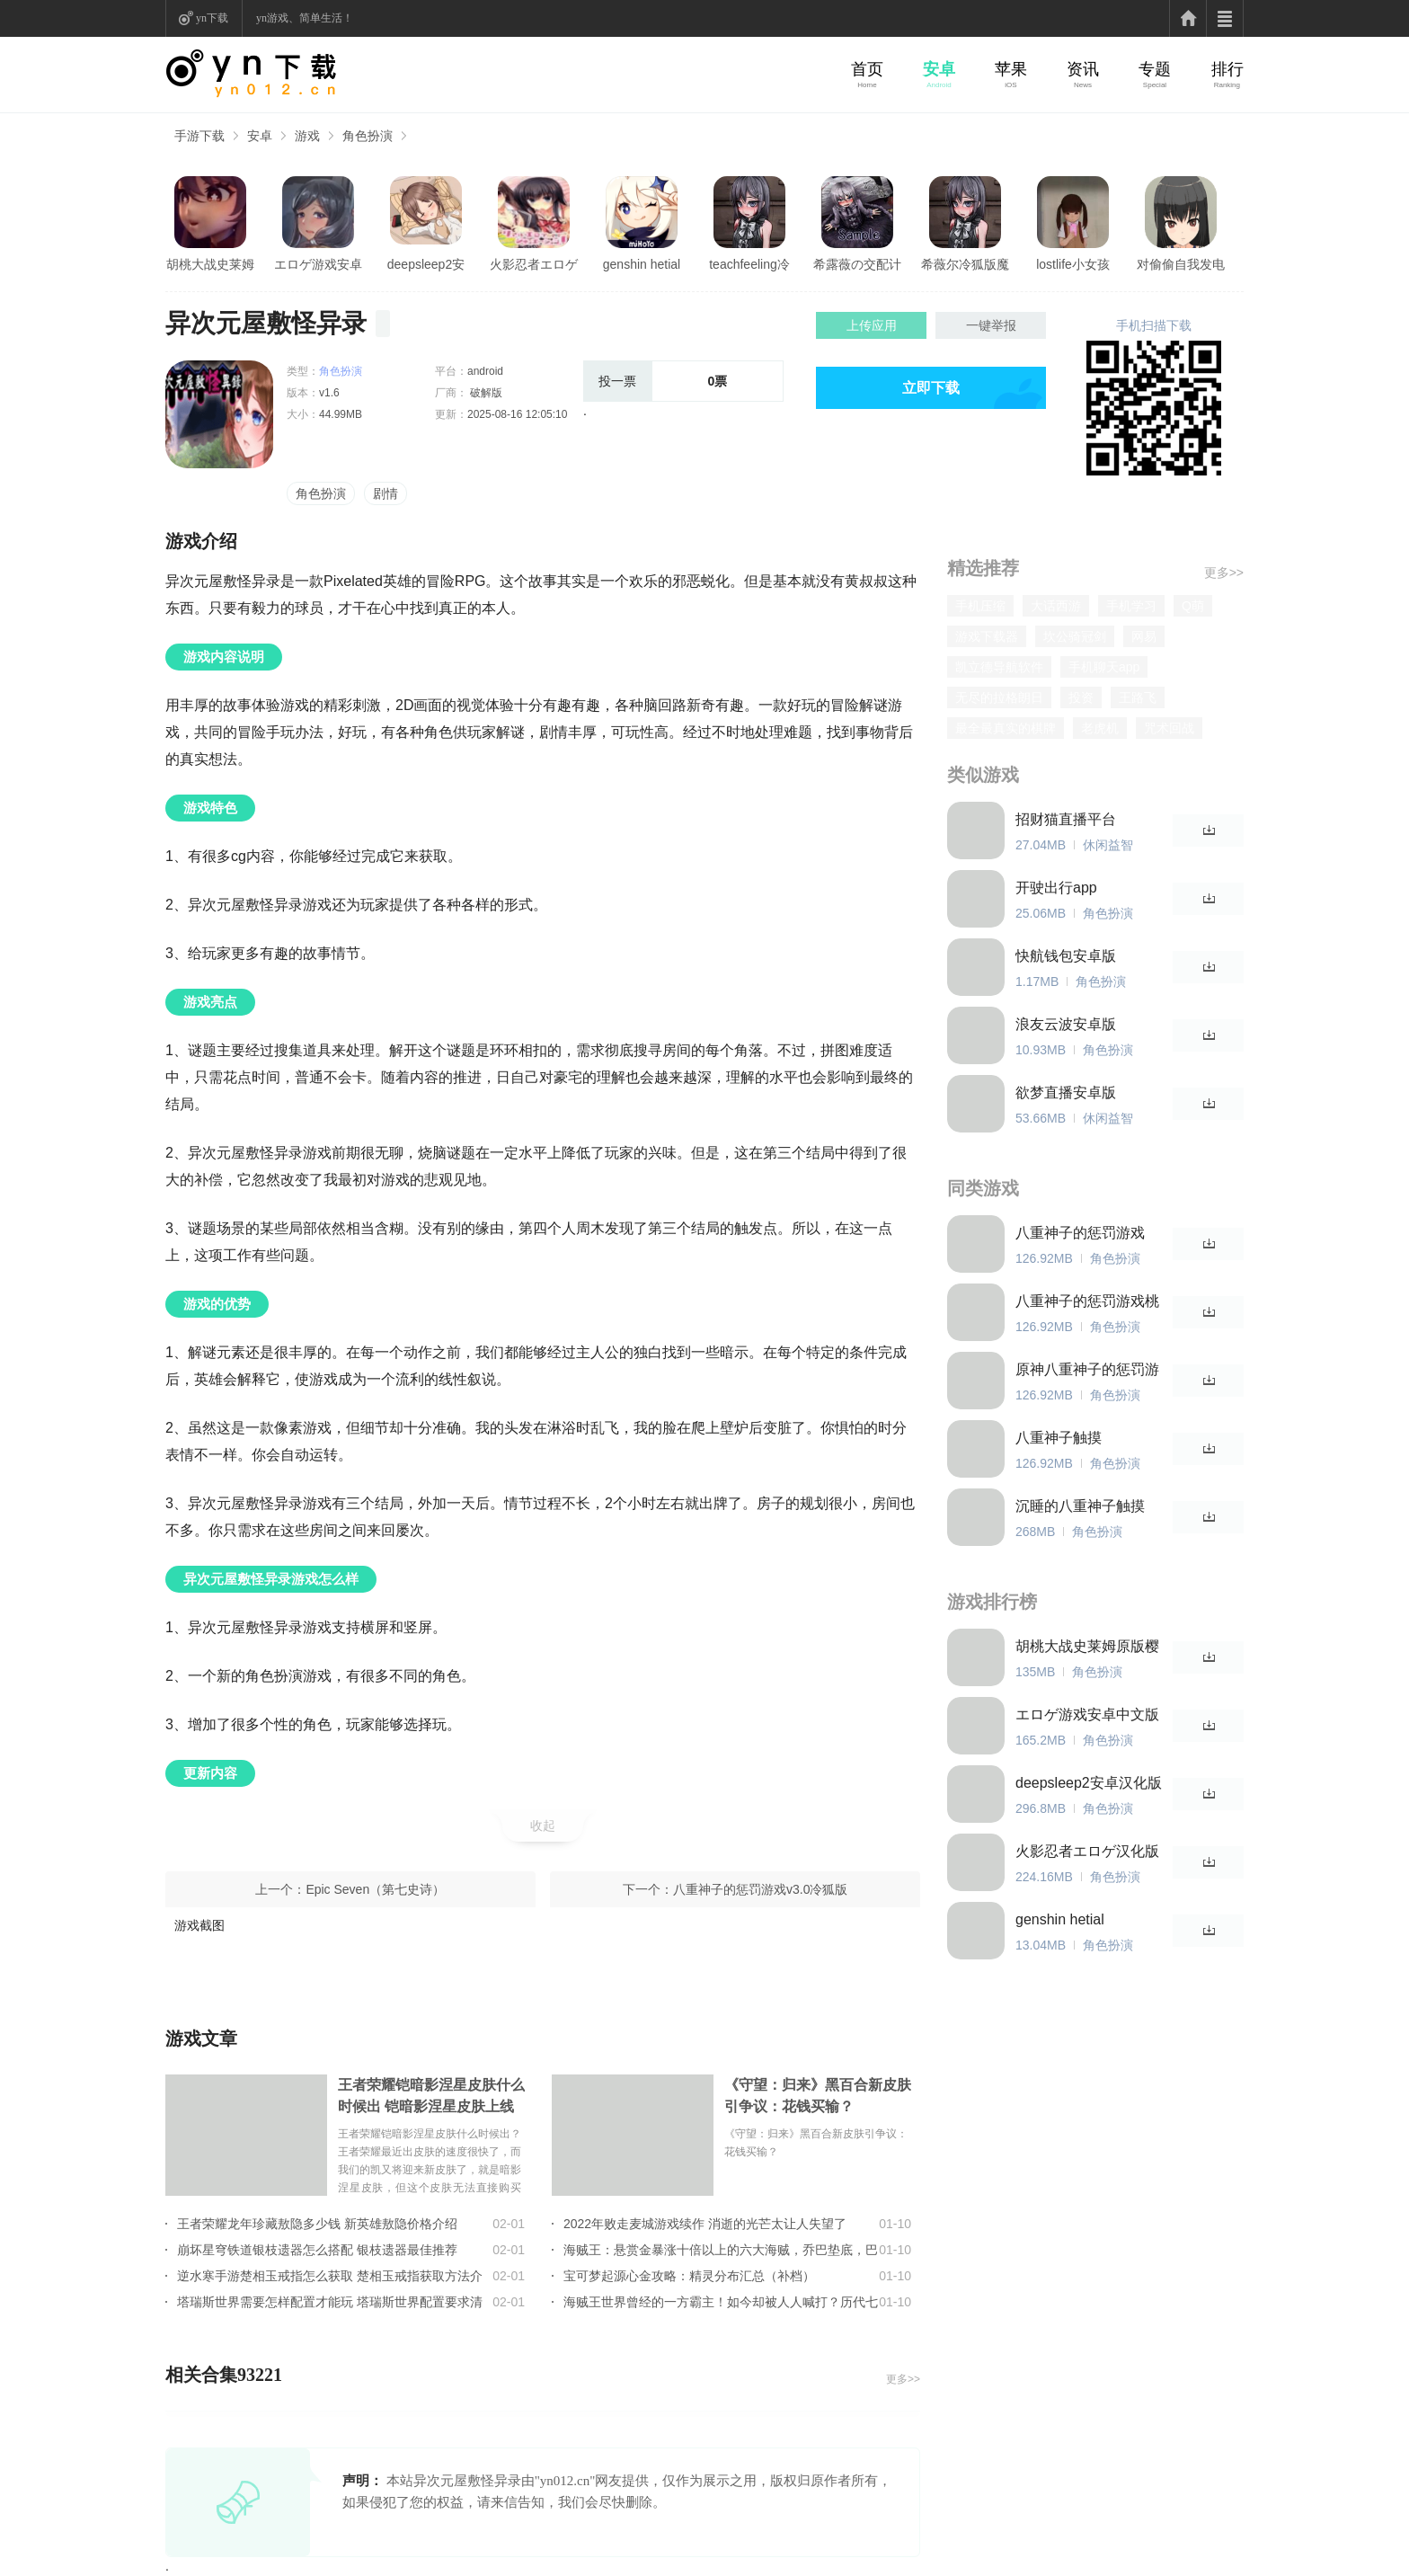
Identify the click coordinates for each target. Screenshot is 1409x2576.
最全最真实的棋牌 (1005, 728)
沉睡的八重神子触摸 (1080, 1506)
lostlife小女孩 (1073, 264)
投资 (1081, 697)
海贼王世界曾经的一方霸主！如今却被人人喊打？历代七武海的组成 (720, 2302)
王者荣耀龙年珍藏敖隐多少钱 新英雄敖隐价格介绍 (317, 2223)
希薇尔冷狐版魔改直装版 (965, 265)
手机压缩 (980, 606)
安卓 (939, 69)
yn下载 (212, 18)
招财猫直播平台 (1065, 819)
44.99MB (340, 414)
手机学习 (1131, 606)
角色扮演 (367, 136)
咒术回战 (1169, 728)
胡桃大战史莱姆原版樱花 (210, 265)
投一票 (617, 381)
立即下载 (931, 387)
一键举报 (991, 325)
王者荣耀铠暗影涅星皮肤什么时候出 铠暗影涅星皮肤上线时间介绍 (431, 2097)
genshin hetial (641, 264)
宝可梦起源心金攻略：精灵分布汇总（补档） (689, 2276)
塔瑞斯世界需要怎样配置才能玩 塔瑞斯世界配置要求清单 (330, 2302)
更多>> (903, 2379)
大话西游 (1056, 606)
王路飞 (1137, 697)
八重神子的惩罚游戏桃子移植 (1087, 1301)
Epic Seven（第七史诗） (375, 1889)
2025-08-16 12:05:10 (517, 414)
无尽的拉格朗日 (999, 697)
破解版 (484, 392)
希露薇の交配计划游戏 (857, 265)
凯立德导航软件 (999, 667)
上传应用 (871, 325)
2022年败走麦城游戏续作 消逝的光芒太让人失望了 (704, 2223)
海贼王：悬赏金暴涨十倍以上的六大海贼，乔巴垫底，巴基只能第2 (720, 2250)
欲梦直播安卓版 (1065, 1092)
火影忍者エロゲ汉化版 (534, 265)
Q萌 (1193, 606)
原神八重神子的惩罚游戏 (1087, 1370)
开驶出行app (1056, 887)
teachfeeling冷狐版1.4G (749, 265)
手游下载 (199, 136)
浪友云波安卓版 (1065, 1024)
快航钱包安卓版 (1065, 956)
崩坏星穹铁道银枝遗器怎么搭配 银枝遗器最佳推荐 (317, 2250)
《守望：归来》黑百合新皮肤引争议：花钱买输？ (817, 2095)
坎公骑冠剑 (1074, 636)
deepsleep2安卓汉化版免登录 (426, 265)
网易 (1143, 636)
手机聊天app (1103, 667)
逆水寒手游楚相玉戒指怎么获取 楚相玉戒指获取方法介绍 (330, 2276)
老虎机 (1100, 728)
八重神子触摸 (1058, 1437)
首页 (867, 69)
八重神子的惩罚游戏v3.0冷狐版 (760, 1889)
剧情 (385, 493)
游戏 (307, 136)
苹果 (1011, 69)
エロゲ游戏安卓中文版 (318, 265)
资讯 (1083, 69)
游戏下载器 (986, 636)
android (485, 371)
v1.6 (329, 392)
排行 (1227, 69)
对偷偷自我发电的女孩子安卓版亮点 (1181, 265)
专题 (1155, 69)
